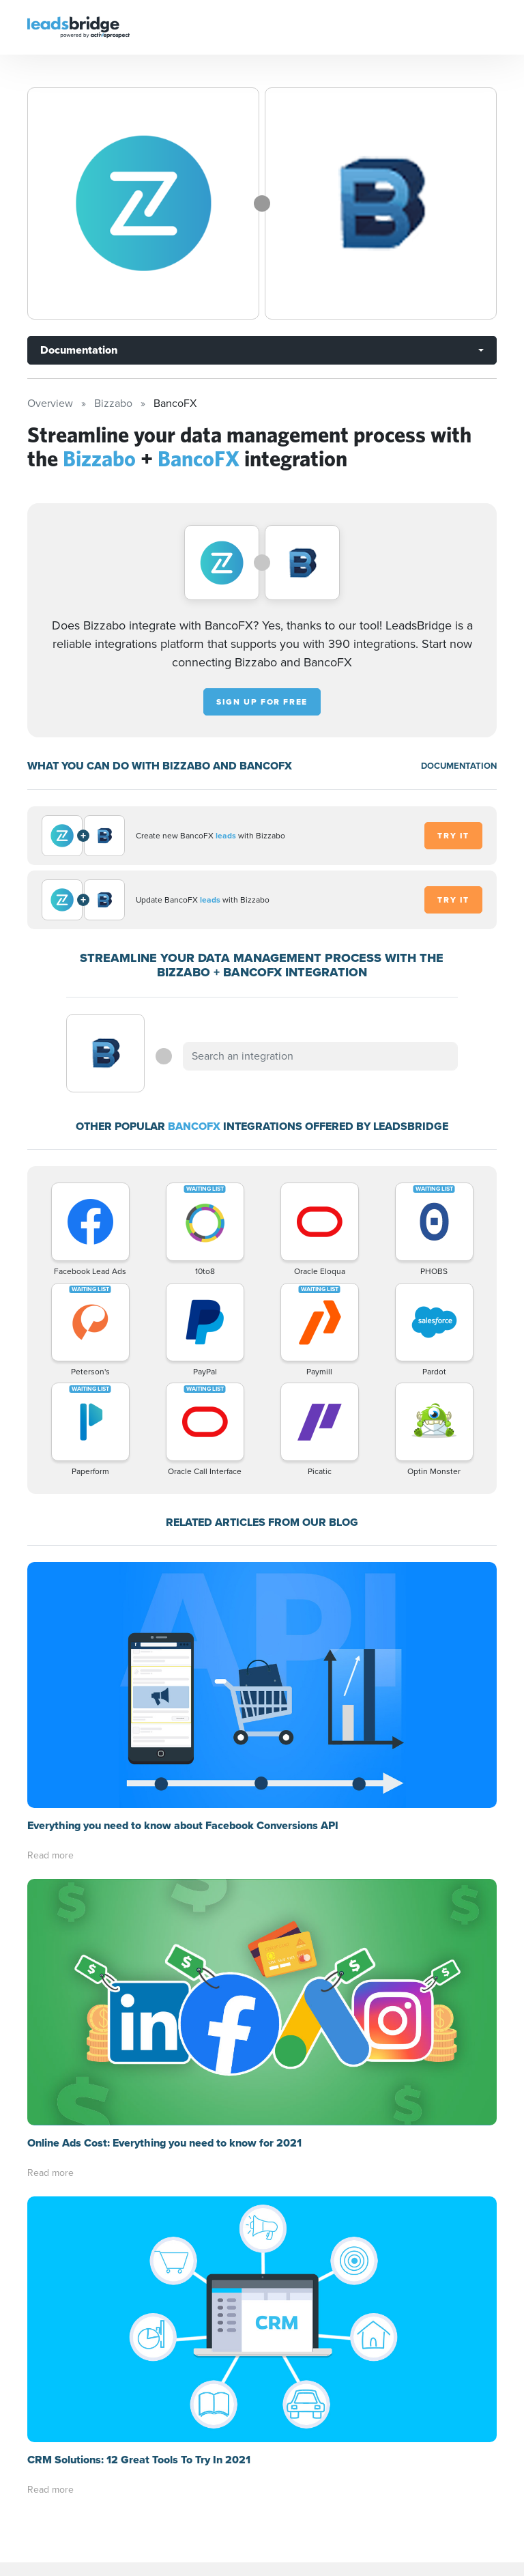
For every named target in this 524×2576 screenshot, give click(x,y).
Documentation (78, 350)
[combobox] (320, 1056)
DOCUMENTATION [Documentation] (459, 765)
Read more (50, 1855)
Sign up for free (262, 702)
